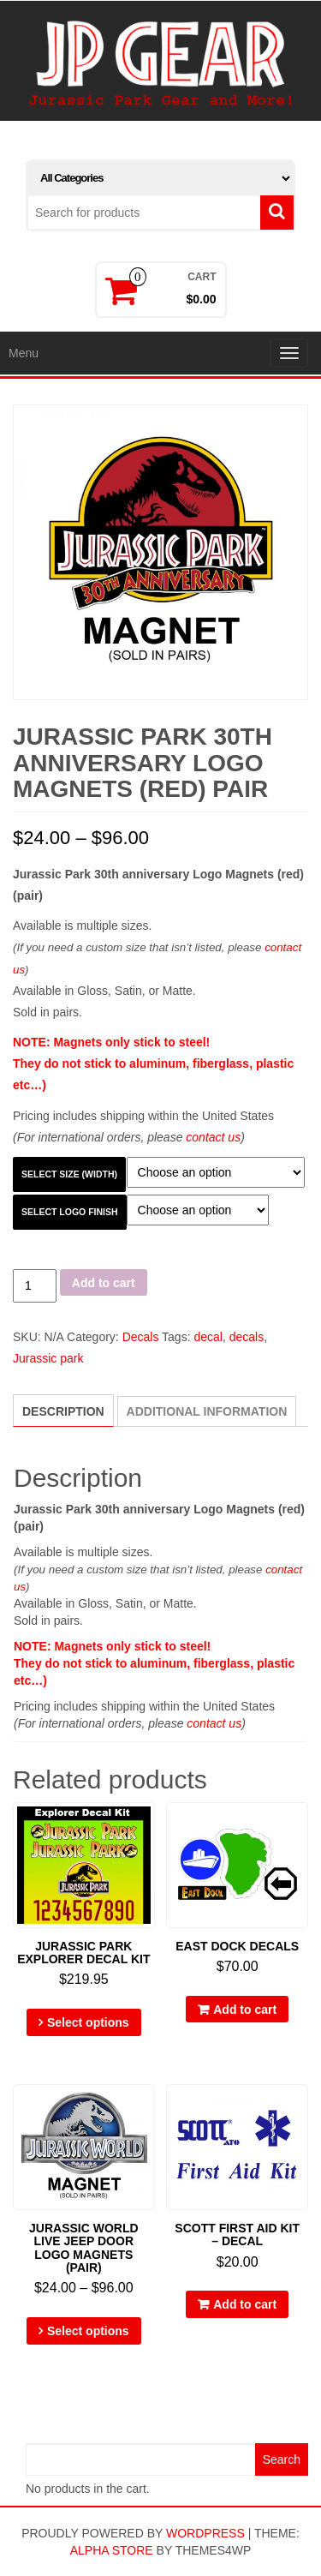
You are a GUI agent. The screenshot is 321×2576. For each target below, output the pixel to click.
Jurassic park (48, 1358)
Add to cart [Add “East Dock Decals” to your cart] (244, 2009)
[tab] (63, 1410)
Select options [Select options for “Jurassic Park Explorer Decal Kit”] (88, 2022)
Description (63, 1411)
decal (207, 1337)
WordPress (205, 2533)
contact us (213, 1137)
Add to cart (103, 1283)
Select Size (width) (69, 1174)
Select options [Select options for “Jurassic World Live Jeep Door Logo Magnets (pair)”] (88, 2331)
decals (246, 1337)
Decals (140, 1337)
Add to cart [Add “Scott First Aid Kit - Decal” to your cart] (244, 2304)
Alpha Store (111, 2550)
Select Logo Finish (69, 1212)
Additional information (207, 1411)
